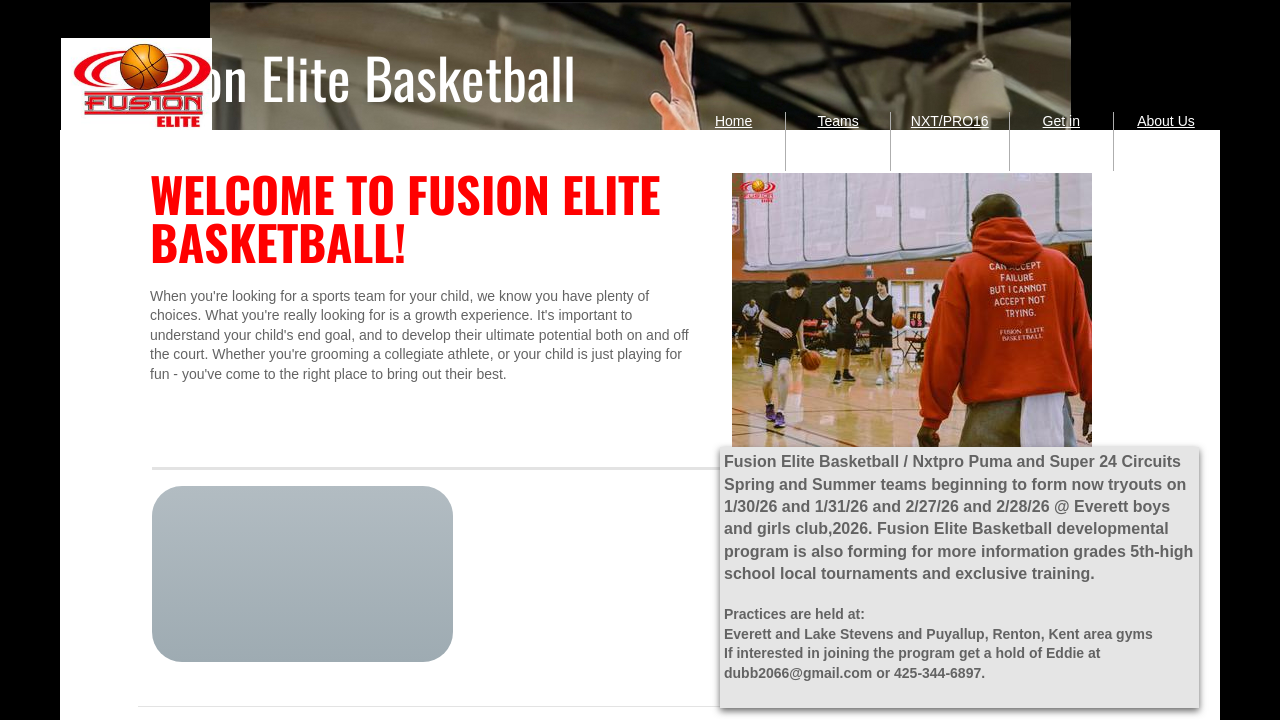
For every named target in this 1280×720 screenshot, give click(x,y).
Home (733, 121)
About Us (1166, 121)
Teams (837, 121)
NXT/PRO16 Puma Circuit (950, 140)
